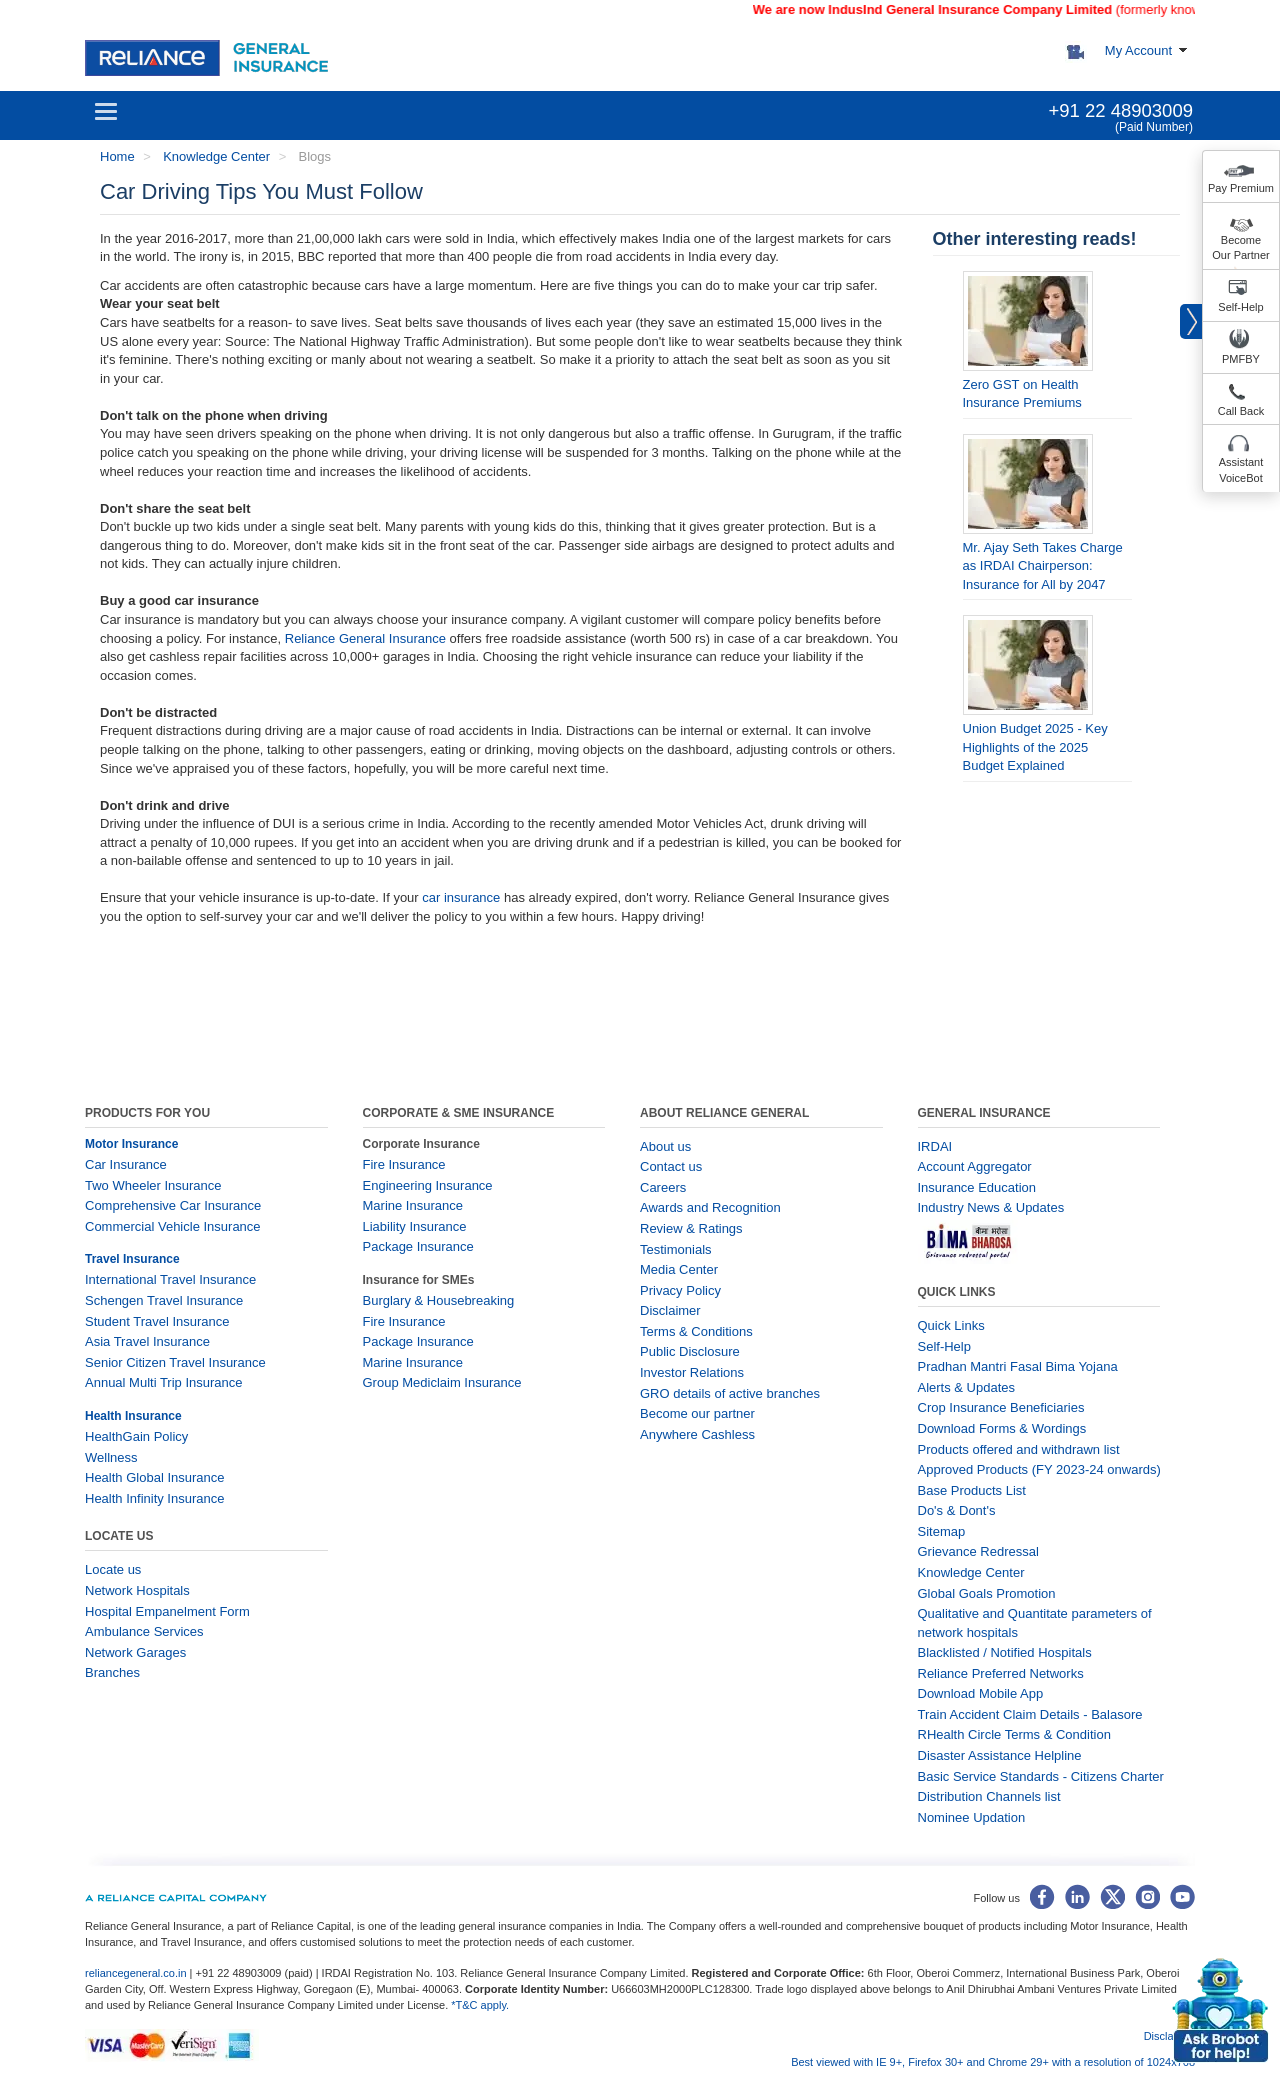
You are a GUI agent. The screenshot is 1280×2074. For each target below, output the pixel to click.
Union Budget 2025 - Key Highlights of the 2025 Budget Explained (1035, 747)
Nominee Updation (972, 1817)
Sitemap (942, 1531)
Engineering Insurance (428, 1185)
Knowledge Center (215, 156)
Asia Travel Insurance (147, 1341)
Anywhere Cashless (697, 1434)
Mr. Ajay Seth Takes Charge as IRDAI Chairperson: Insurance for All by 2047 (1043, 566)
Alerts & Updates (967, 1387)
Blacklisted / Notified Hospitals (1005, 1652)
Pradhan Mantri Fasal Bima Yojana (1018, 1366)
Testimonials (676, 1249)
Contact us (671, 1166)
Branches (112, 1672)
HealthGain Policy (136, 1436)
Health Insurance (133, 1416)
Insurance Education (977, 1187)
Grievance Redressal (978, 1551)
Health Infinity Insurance (156, 1498)
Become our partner (697, 1413)
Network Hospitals (137, 1590)
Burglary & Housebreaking (439, 1300)
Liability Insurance (415, 1226)
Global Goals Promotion (987, 1593)
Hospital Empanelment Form (167, 1611)
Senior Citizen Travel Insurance (175, 1362)
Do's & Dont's (957, 1510)
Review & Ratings (691, 1228)
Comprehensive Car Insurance (173, 1205)
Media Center (679, 1269)
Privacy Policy (680, 1290)
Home (117, 156)
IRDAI (935, 1146)
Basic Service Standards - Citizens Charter (1041, 1776)
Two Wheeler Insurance (153, 1185)
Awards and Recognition (710, 1207)
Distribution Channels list (989, 1796)
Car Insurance (126, 1164)
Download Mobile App (981, 1693)
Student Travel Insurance (157, 1321)
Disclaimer (670, 1310)
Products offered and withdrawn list (1019, 1449)
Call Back (1241, 411)
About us (665, 1146)
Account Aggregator (975, 1166)
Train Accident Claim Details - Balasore (1030, 1714)
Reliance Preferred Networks (1001, 1673)
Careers (663, 1187)
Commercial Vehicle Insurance (173, 1226)
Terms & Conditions (696, 1331)
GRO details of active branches (730, 1393)
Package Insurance (418, 1246)
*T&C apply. (480, 2005)
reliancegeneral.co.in (137, 1973)
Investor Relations (692, 1372)
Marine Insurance (413, 1205)
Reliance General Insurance (365, 638)
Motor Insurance (131, 1144)
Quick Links (951, 1325)
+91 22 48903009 (1120, 110)
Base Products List (972, 1490)
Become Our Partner (1240, 248)
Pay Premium (1241, 188)
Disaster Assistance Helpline (1000, 1755)
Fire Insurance (404, 1164)
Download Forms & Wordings (1002, 1428)
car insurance (461, 897)
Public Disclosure (690, 1351)
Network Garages (135, 1652)
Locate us (113, 1569)
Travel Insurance (132, 1259)
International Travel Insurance (170, 1279)
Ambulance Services (144, 1631)
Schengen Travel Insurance (164, 1300)
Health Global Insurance (156, 1477)
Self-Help (1240, 307)
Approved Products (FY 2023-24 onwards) (1039, 1469)
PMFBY (1241, 359)
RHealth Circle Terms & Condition (1014, 1734)
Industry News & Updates (991, 1207)
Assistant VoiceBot (1241, 470)
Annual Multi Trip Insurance (164, 1382)
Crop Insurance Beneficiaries (1001, 1407)
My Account (1138, 50)
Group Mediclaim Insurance (442, 1382)
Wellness (111, 1457)
